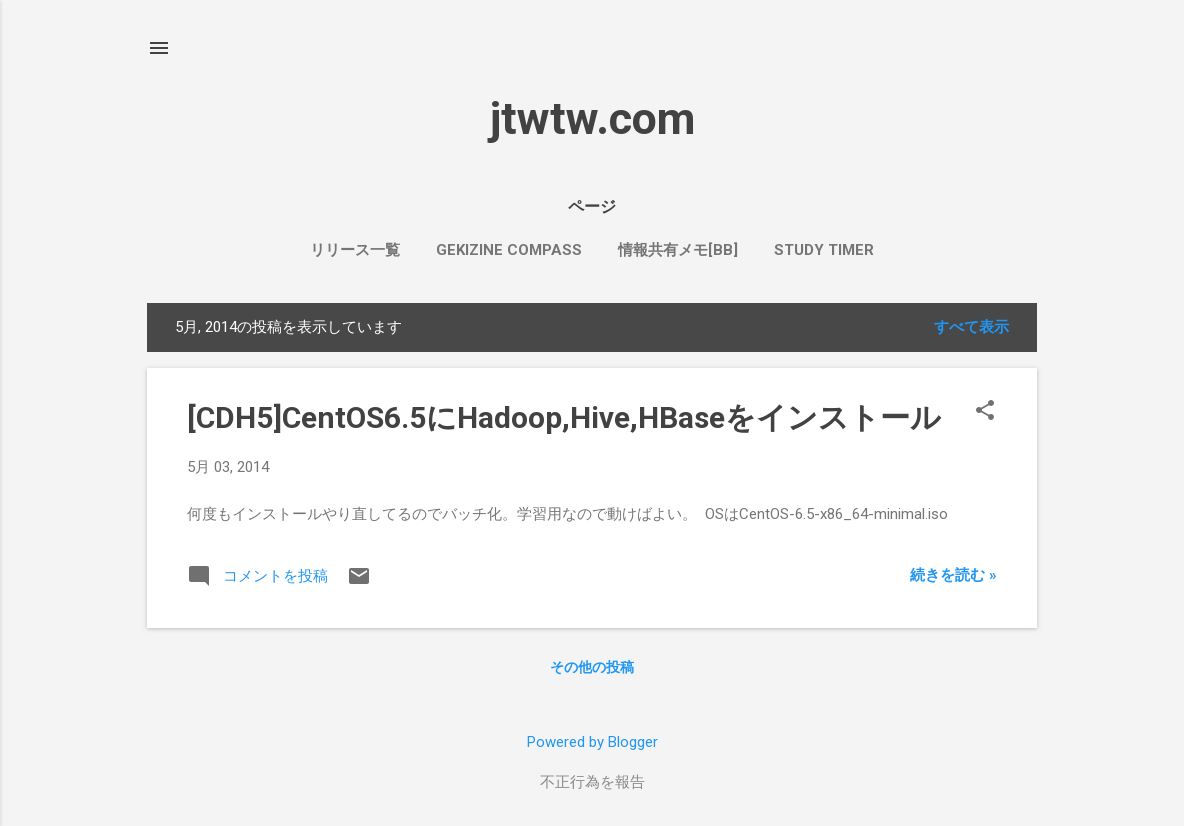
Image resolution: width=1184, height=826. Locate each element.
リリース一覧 (355, 250)
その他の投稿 (592, 667)
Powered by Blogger (592, 742)
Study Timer (824, 250)
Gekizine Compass (509, 250)
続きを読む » (953, 575)
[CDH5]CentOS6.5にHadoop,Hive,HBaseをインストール (564, 417)
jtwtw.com (592, 118)
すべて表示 (971, 327)
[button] (985, 412)
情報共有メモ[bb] (678, 250)
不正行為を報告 (592, 782)
